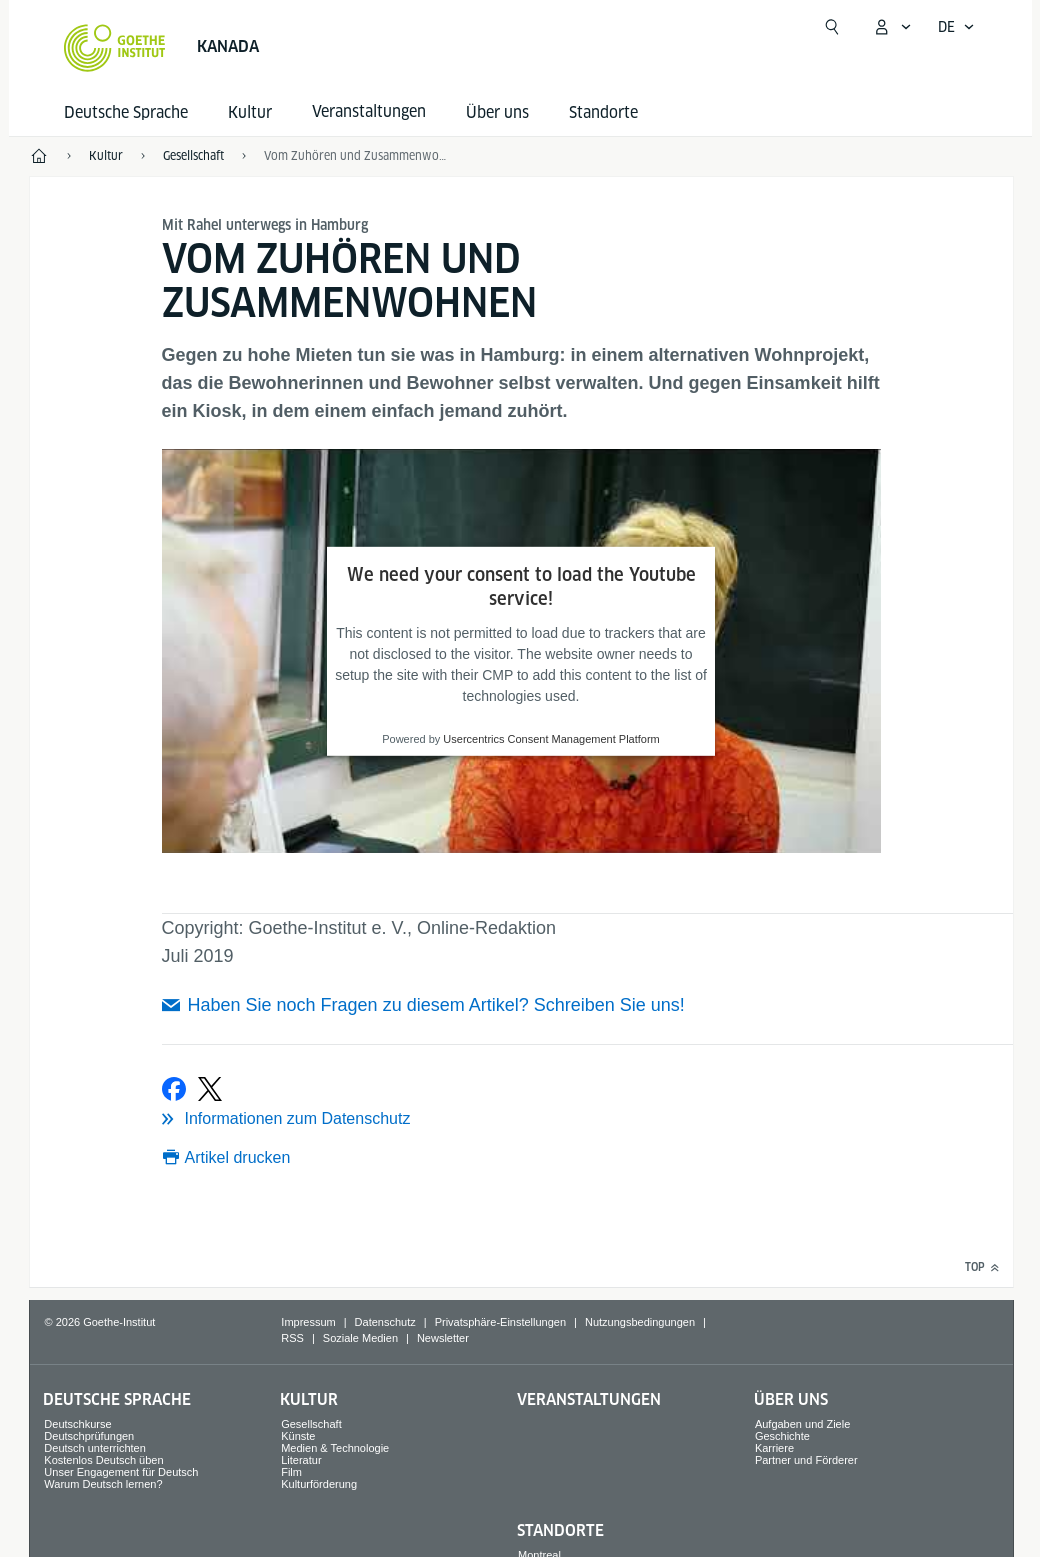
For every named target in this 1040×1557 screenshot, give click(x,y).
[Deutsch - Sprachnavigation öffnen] (956, 27)
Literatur (301, 1460)
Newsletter (443, 1338)
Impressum (308, 1322)
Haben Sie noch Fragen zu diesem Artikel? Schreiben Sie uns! (436, 1005)
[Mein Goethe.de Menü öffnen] (892, 27)
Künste (298, 1436)
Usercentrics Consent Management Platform (551, 739)
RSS (292, 1338)
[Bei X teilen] (210, 1089)
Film (291, 1472)
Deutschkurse (77, 1424)
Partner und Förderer (806, 1460)
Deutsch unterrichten (95, 1448)
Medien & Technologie (335, 1448)
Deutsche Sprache (126, 112)
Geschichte (782, 1436)
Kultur (250, 112)
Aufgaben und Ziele (802, 1424)
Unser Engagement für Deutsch (121, 1472)
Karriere (774, 1448)
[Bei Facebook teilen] (174, 1089)
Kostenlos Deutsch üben (103, 1460)
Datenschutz (385, 1322)
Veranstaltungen (589, 1399)
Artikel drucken (238, 1157)
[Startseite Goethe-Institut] (114, 48)
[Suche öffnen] (832, 27)
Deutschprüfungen (89, 1436)
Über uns (497, 112)
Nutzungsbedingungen (640, 1322)
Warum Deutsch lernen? (103, 1484)
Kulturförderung (319, 1484)
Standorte (603, 112)
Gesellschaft (311, 1424)
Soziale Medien (360, 1338)
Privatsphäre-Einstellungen (500, 1322)
